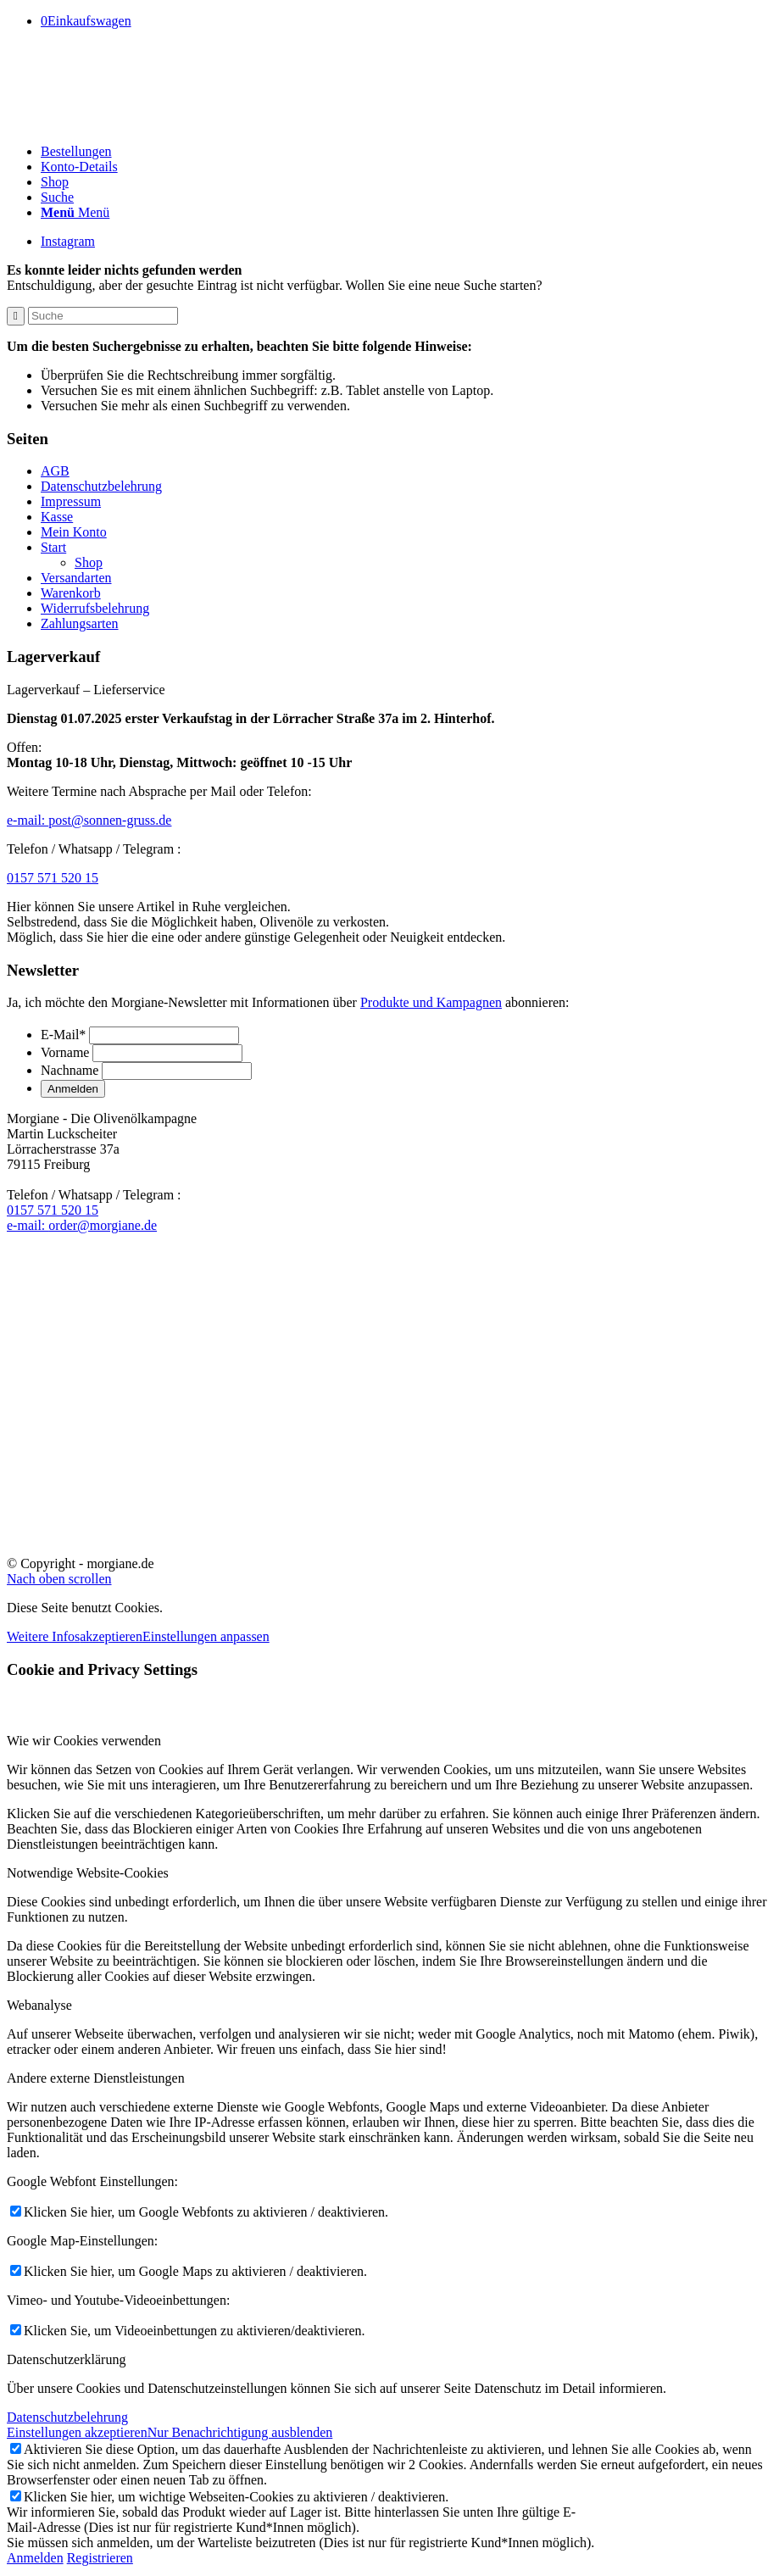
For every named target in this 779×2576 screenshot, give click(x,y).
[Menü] (75, 212)
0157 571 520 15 (52, 878)
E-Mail (63, 1034)
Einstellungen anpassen (206, 1636)
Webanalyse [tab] (39, 2005)
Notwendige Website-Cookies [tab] (88, 1873)
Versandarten (76, 577)
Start (53, 547)
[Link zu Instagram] (68, 241)
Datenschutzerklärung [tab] (66, 2359)
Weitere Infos (43, 1636)
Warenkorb (71, 593)
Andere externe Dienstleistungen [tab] (96, 2078)
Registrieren (100, 2558)
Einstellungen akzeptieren (77, 2432)
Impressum (71, 501)
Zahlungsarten (80, 623)
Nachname (69, 1070)
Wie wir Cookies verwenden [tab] (84, 1740)
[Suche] (57, 197)
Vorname (65, 1052)
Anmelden (35, 2558)
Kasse (57, 516)
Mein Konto (74, 532)
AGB (55, 471)
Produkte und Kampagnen (431, 1002)
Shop (89, 562)
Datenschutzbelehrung (101, 486)
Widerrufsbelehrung (95, 608)
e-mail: (89, 820)
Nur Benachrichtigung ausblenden (240, 2432)
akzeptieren (111, 1636)
